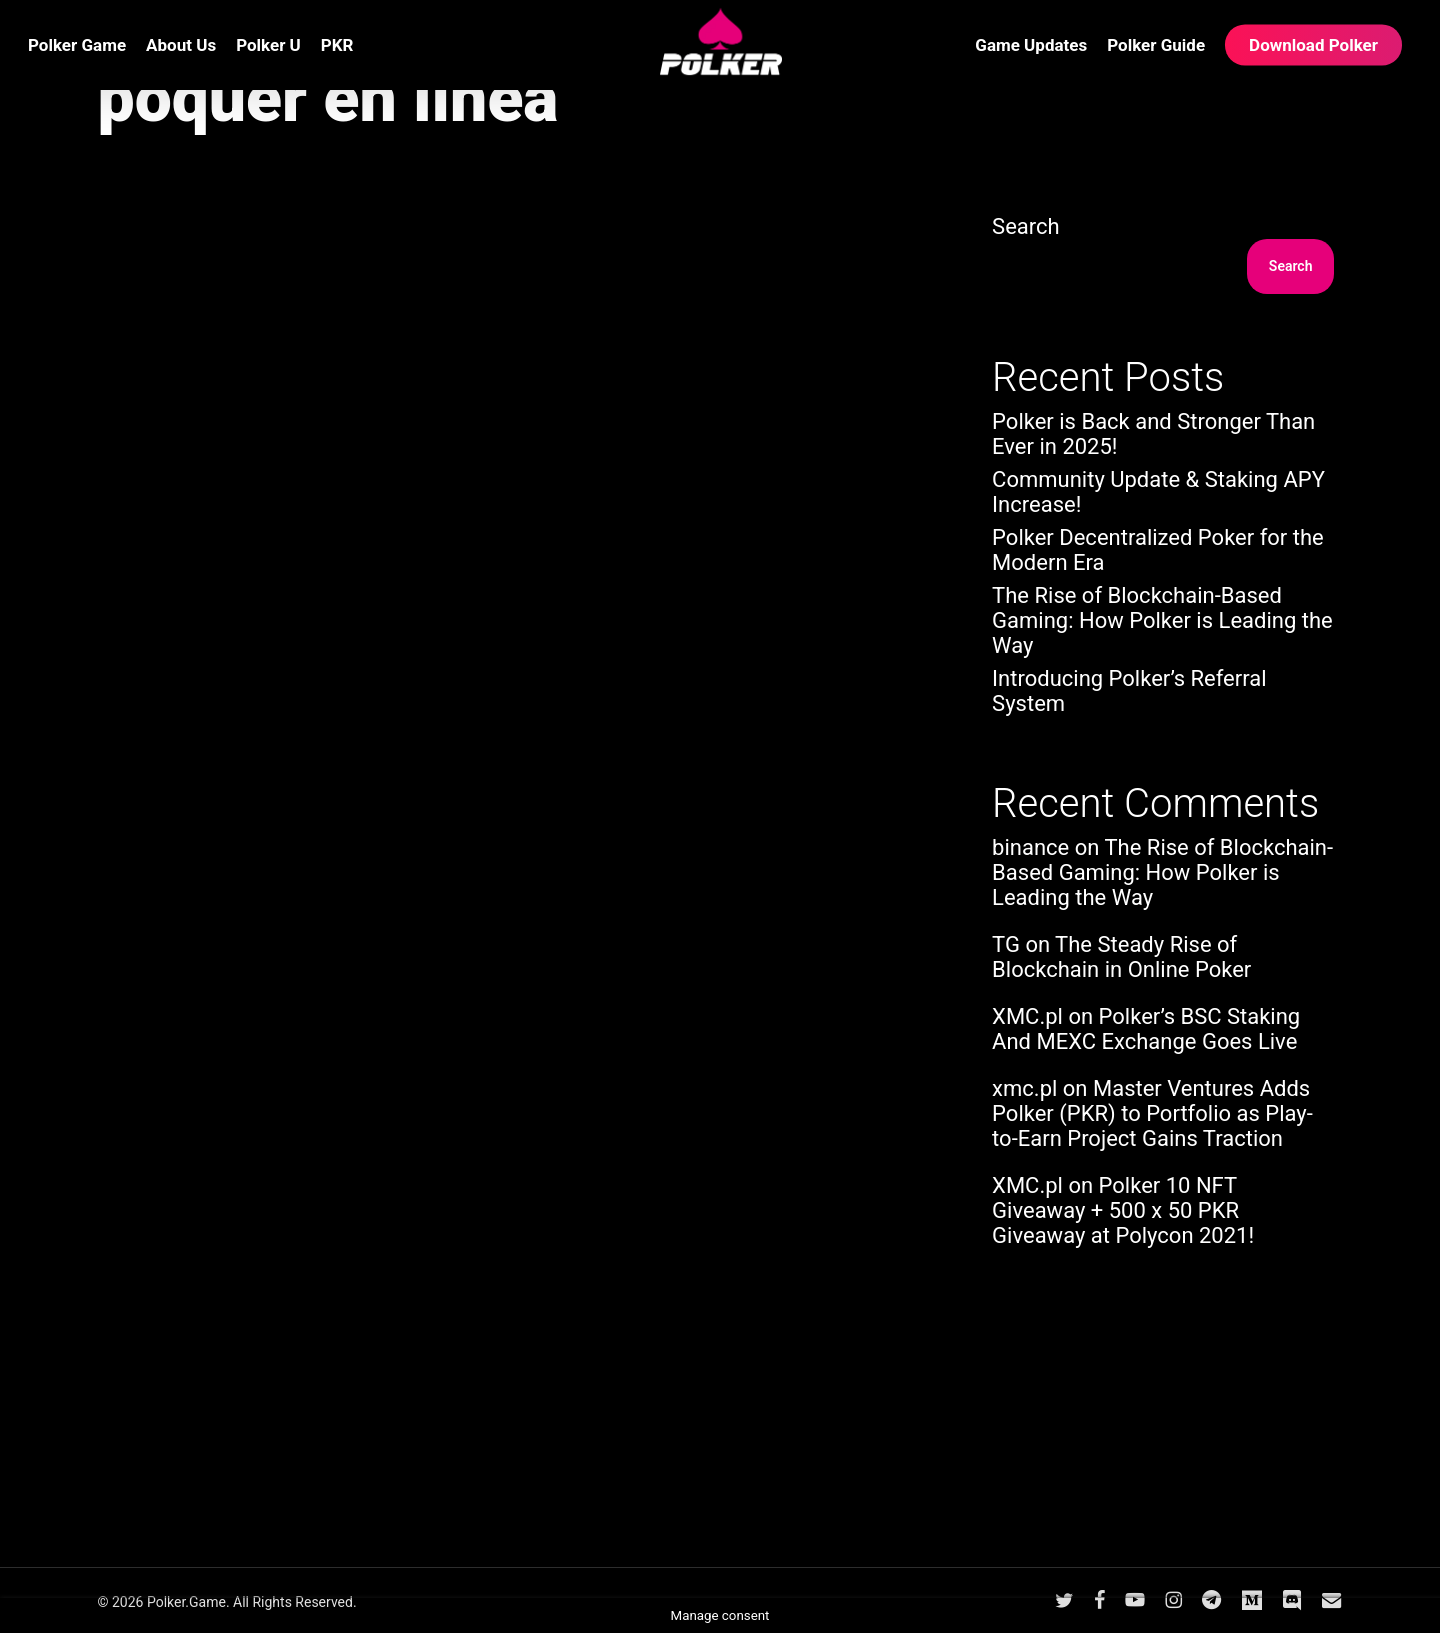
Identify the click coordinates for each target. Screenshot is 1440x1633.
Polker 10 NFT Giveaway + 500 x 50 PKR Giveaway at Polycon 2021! (1123, 1210)
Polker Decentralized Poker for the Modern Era (1158, 550)
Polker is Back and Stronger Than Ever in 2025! (1153, 434)
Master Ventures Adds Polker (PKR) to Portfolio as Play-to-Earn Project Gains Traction (1152, 1113)
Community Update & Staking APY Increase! (1158, 492)
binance (1030, 847)
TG (1006, 944)
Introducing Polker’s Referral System (1129, 691)
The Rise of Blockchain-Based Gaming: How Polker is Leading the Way (1162, 620)
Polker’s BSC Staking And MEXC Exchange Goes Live (1146, 1029)
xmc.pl (1024, 1088)
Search (1026, 226)
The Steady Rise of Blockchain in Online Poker (1121, 957)
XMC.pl (1027, 1016)
